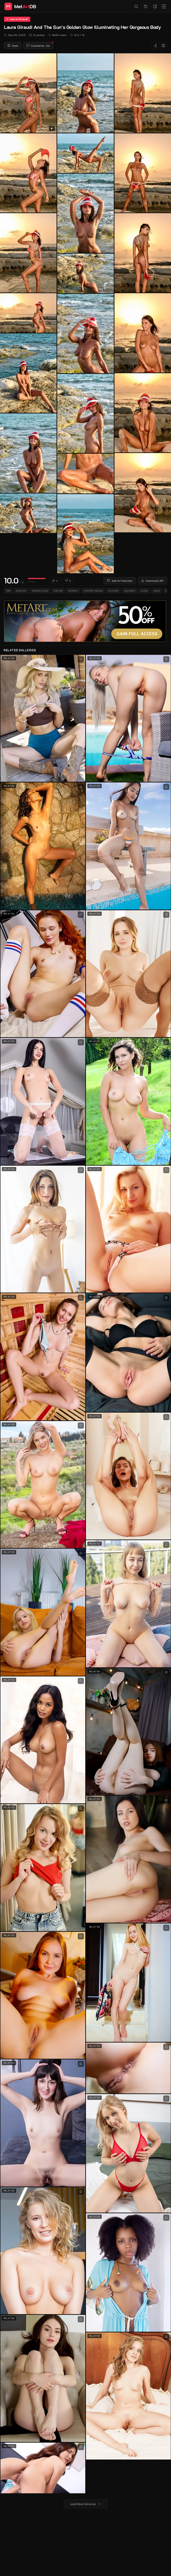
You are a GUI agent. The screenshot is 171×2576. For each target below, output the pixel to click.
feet (8, 590)
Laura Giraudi (17, 19)
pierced (58, 590)
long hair (21, 590)
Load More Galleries (83, 2504)
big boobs (129, 590)
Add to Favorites (120, 580)
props (156, 590)
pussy (144, 590)
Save (12, 45)
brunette (113, 590)
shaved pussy (40, 590)
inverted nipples (93, 590)
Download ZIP (152, 580)
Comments (39, 44)
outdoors (73, 590)
